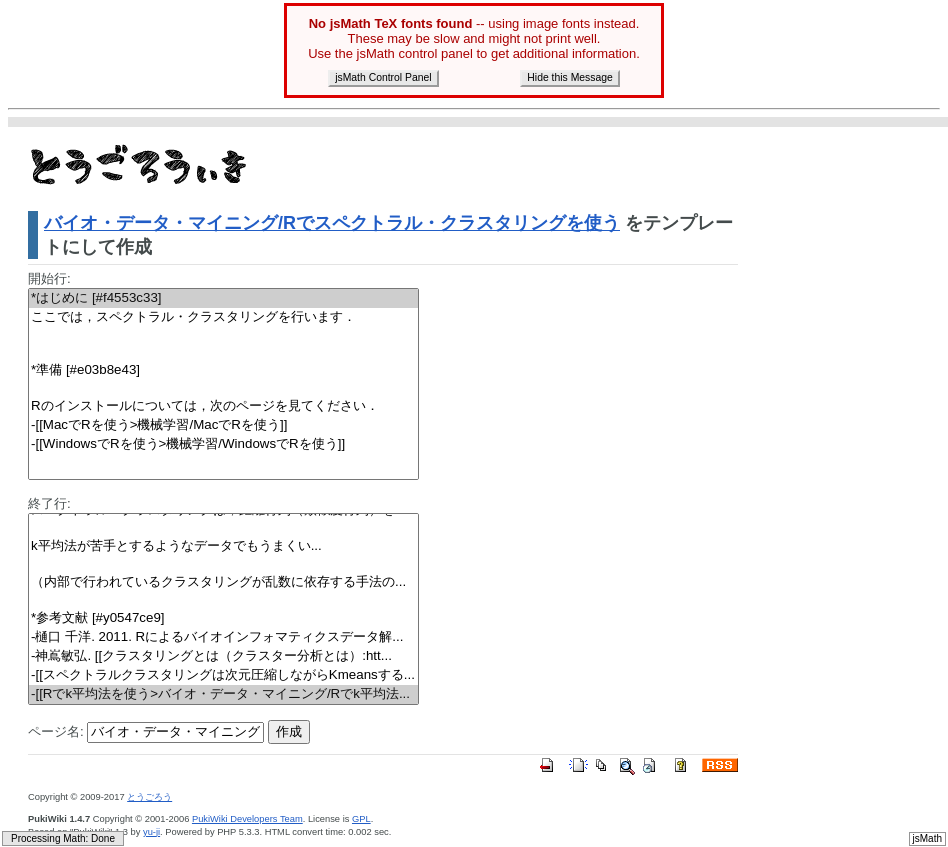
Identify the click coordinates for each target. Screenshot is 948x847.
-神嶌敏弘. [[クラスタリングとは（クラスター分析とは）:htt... (223, 656)
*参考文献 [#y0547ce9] (223, 618)
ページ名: (56, 731)
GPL (361, 819)
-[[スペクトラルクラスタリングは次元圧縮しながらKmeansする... (223, 675)
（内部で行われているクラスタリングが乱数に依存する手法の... (223, 582)
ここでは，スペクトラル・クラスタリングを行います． (223, 317)
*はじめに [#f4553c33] (223, 298)
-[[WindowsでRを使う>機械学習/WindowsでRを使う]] (223, 444)
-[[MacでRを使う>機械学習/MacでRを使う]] (223, 425)
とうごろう (149, 797)
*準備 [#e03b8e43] (223, 370)
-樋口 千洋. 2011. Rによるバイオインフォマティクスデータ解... (223, 637)
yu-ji (151, 832)
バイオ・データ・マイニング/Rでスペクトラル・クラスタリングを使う (332, 223)
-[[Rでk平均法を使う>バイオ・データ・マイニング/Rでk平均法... (223, 694)
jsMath (927, 838)
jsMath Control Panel (383, 77)
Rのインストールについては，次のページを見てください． (223, 406)
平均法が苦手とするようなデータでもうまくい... (223, 546)
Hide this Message (569, 77)
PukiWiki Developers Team (247, 819)
